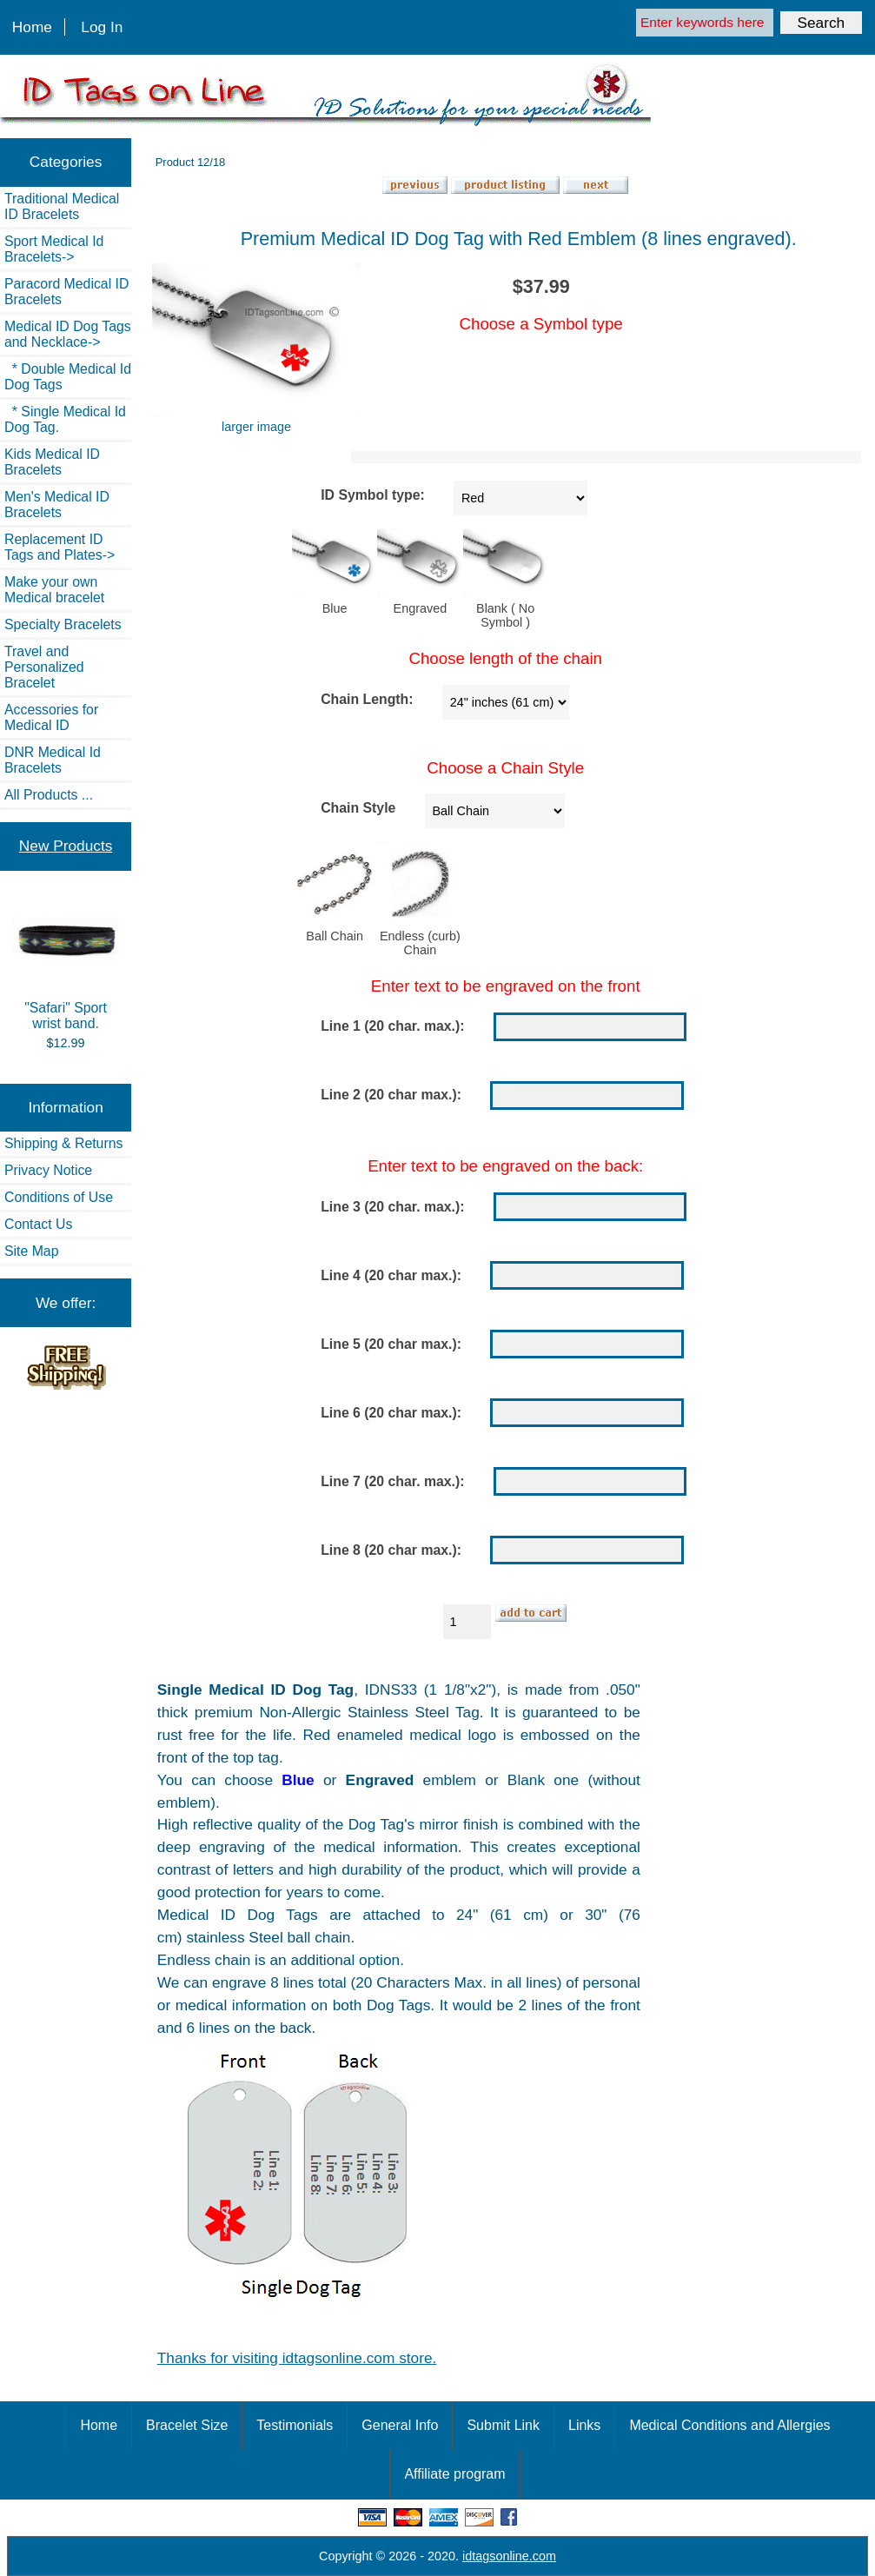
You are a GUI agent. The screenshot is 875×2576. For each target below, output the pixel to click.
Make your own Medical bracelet (54, 589)
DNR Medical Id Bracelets (52, 760)
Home (32, 27)
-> (67, 334)
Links (584, 2425)
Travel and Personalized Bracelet (44, 667)
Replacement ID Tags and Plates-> (59, 547)
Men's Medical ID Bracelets (56, 504)
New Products (65, 845)
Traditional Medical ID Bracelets (61, 206)
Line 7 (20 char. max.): (392, 1481)
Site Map (31, 1251)
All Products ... (48, 794)
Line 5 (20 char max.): (391, 1344)
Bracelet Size (187, 2425)
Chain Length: (367, 699)
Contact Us (38, 1224)
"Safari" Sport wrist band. (65, 965)
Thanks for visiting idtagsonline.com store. (296, 2358)
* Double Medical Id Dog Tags (67, 377)
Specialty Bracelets (63, 624)
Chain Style (358, 807)
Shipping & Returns (63, 1143)
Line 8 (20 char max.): (391, 1550)
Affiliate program (454, 2473)
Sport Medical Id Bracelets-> (53, 249)
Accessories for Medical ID (51, 717)
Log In (102, 27)
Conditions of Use (58, 1197)
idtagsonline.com (509, 2556)
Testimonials (294, 2425)
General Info (399, 2425)
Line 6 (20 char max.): (391, 1412)
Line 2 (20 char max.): (391, 1094)
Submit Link (503, 2425)
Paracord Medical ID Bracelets (66, 291)
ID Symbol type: (373, 495)
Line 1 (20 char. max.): (392, 1026)
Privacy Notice (48, 1170)
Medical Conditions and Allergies (729, 2425)
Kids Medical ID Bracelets (52, 462)
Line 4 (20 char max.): (391, 1275)
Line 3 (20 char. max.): (392, 1206)
